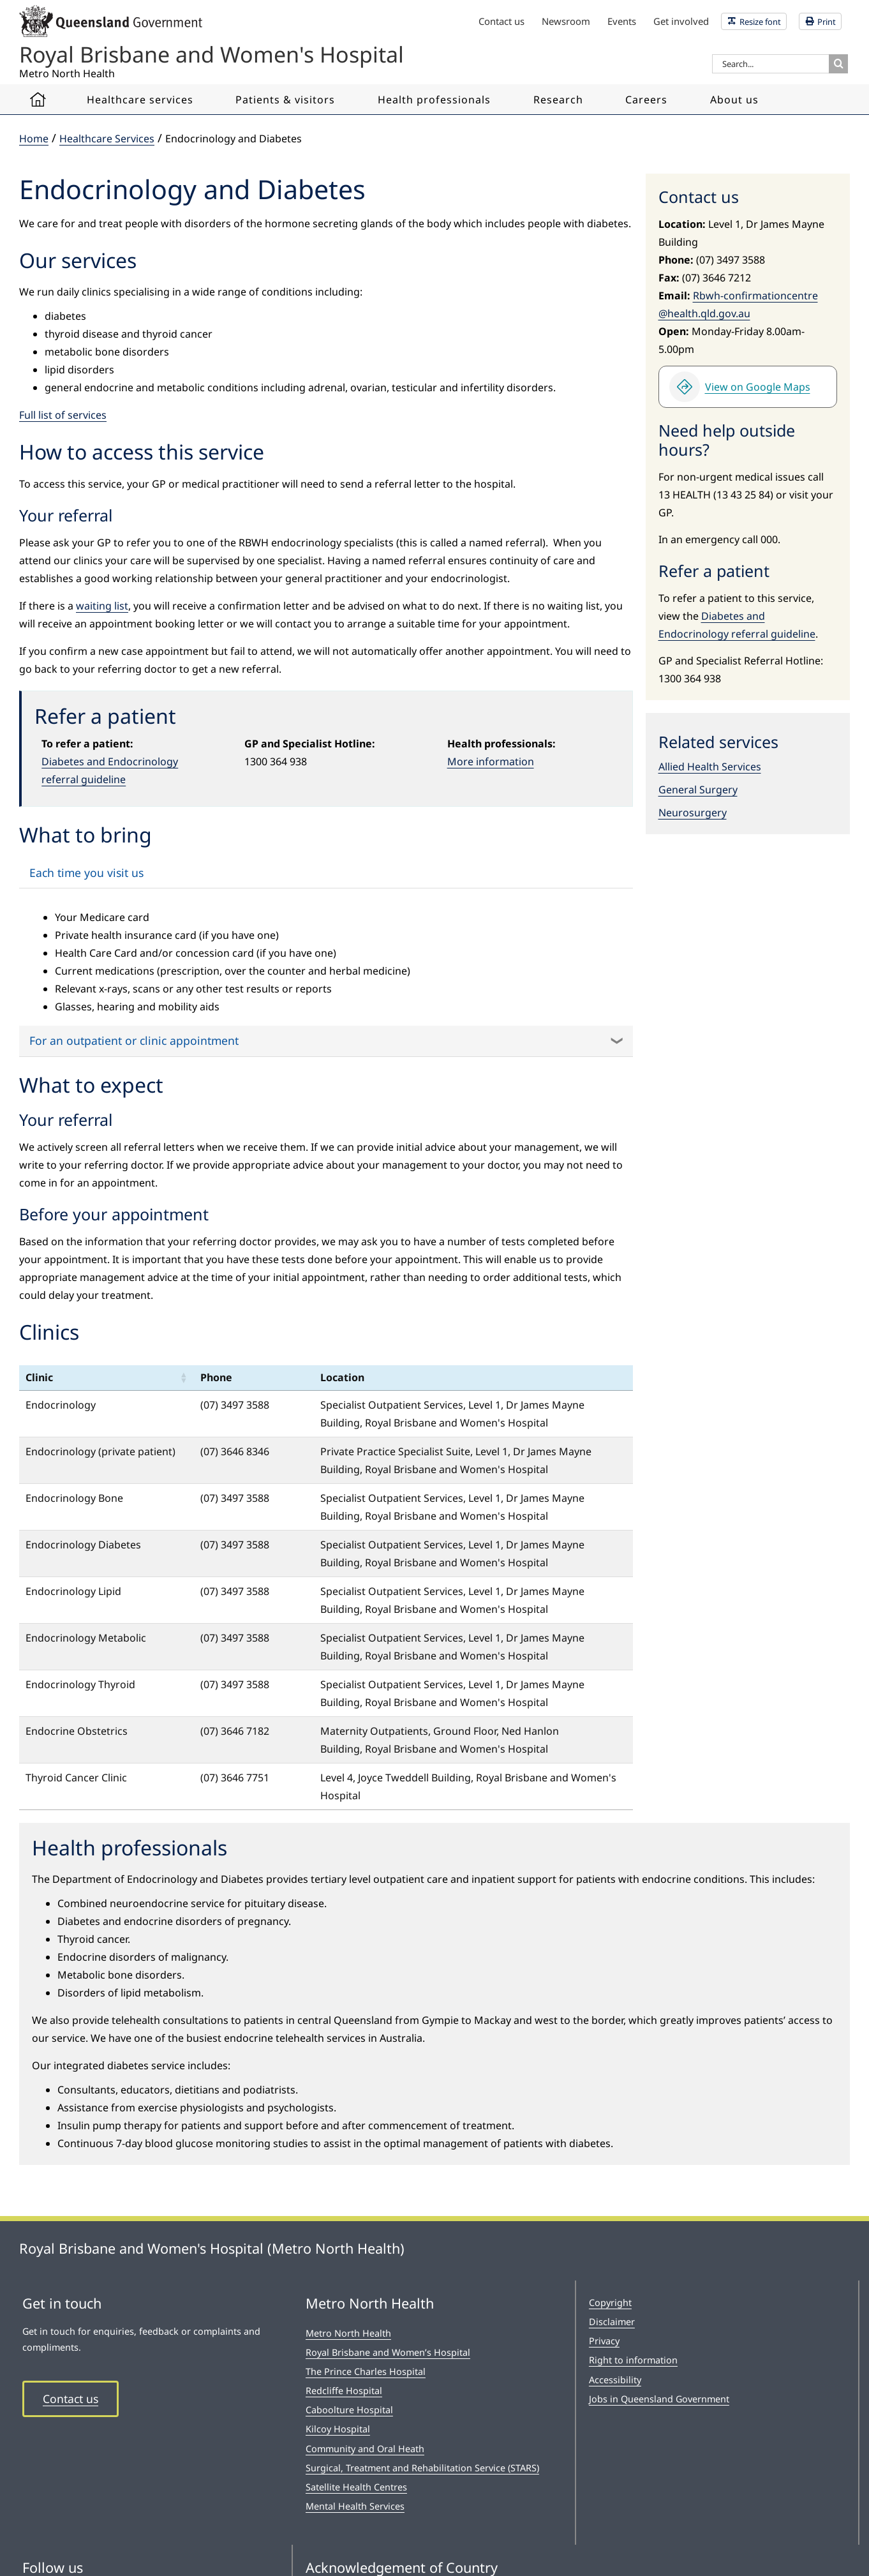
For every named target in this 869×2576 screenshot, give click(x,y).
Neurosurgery (692, 812)
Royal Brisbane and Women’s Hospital (388, 2352)
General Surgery (698, 790)
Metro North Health (348, 2333)
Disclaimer (612, 2322)
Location (342, 1377)
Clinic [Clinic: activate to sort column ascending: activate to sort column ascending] (39, 1377)
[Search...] (770, 63)
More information (490, 761)
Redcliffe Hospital (344, 2391)
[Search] (838, 63)
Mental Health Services (355, 2506)
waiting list (102, 606)
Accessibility (615, 2380)
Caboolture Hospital (349, 2410)
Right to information (633, 2360)
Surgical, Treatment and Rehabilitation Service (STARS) (422, 2468)
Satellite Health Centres (356, 2487)
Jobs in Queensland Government (659, 2399)
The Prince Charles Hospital (366, 2371)
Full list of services (63, 415)
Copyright (610, 2302)
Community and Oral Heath (365, 2449)
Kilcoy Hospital (338, 2429)
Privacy (604, 2341)
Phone (216, 1377)
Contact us (70, 2398)
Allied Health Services (709, 767)
